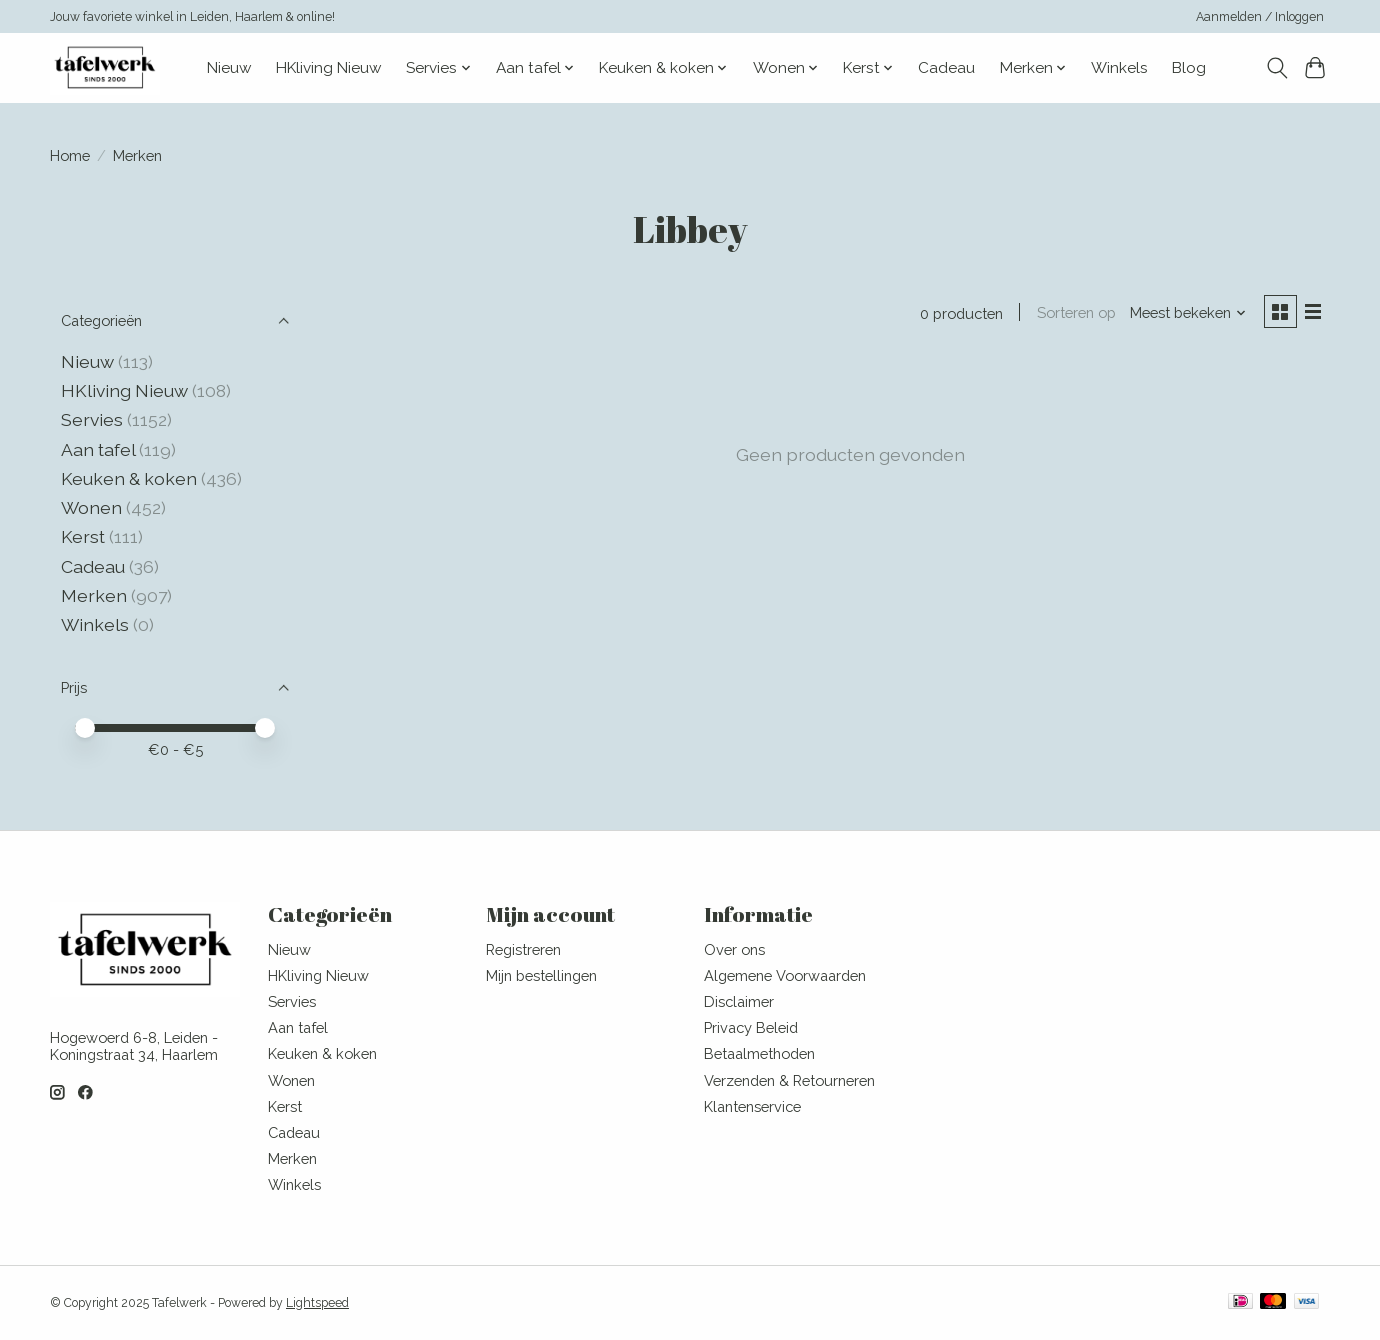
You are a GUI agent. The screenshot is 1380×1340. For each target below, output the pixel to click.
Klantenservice (752, 1106)
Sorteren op (1073, 313)
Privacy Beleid (751, 1027)
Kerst (85, 536)
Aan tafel (100, 449)
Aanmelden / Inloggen (1260, 17)
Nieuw (229, 68)
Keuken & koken (129, 478)
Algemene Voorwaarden (785, 975)
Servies (92, 419)
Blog (1189, 68)
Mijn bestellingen (541, 975)
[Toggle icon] (1276, 68)
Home (70, 155)
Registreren (523, 949)
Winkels (1119, 68)
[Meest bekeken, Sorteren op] (1186, 313)
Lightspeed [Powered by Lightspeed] (317, 1303)
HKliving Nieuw (329, 68)
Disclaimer (739, 1001)
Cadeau (946, 68)
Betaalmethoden (759, 1053)
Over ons (734, 949)
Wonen (91, 507)
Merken (94, 595)
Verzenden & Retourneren (789, 1080)
